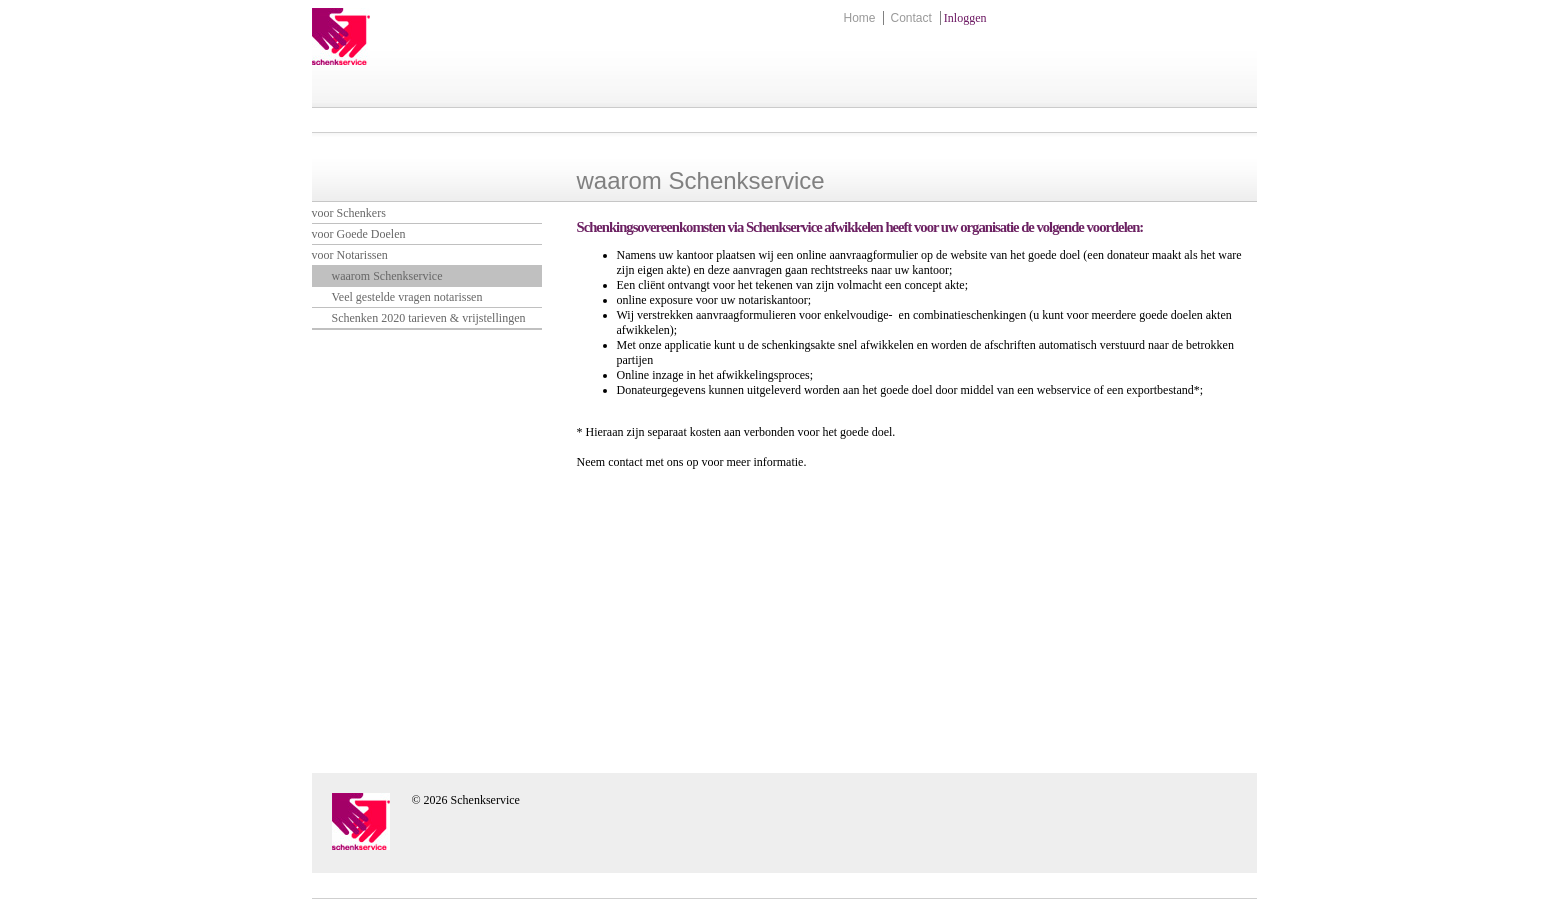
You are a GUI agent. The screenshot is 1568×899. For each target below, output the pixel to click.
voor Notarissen (350, 255)
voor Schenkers (349, 213)
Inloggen (965, 18)
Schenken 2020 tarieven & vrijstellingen (429, 318)
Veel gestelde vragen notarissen (407, 297)
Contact (910, 18)
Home (859, 18)
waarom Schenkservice (387, 276)
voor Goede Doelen (359, 234)
